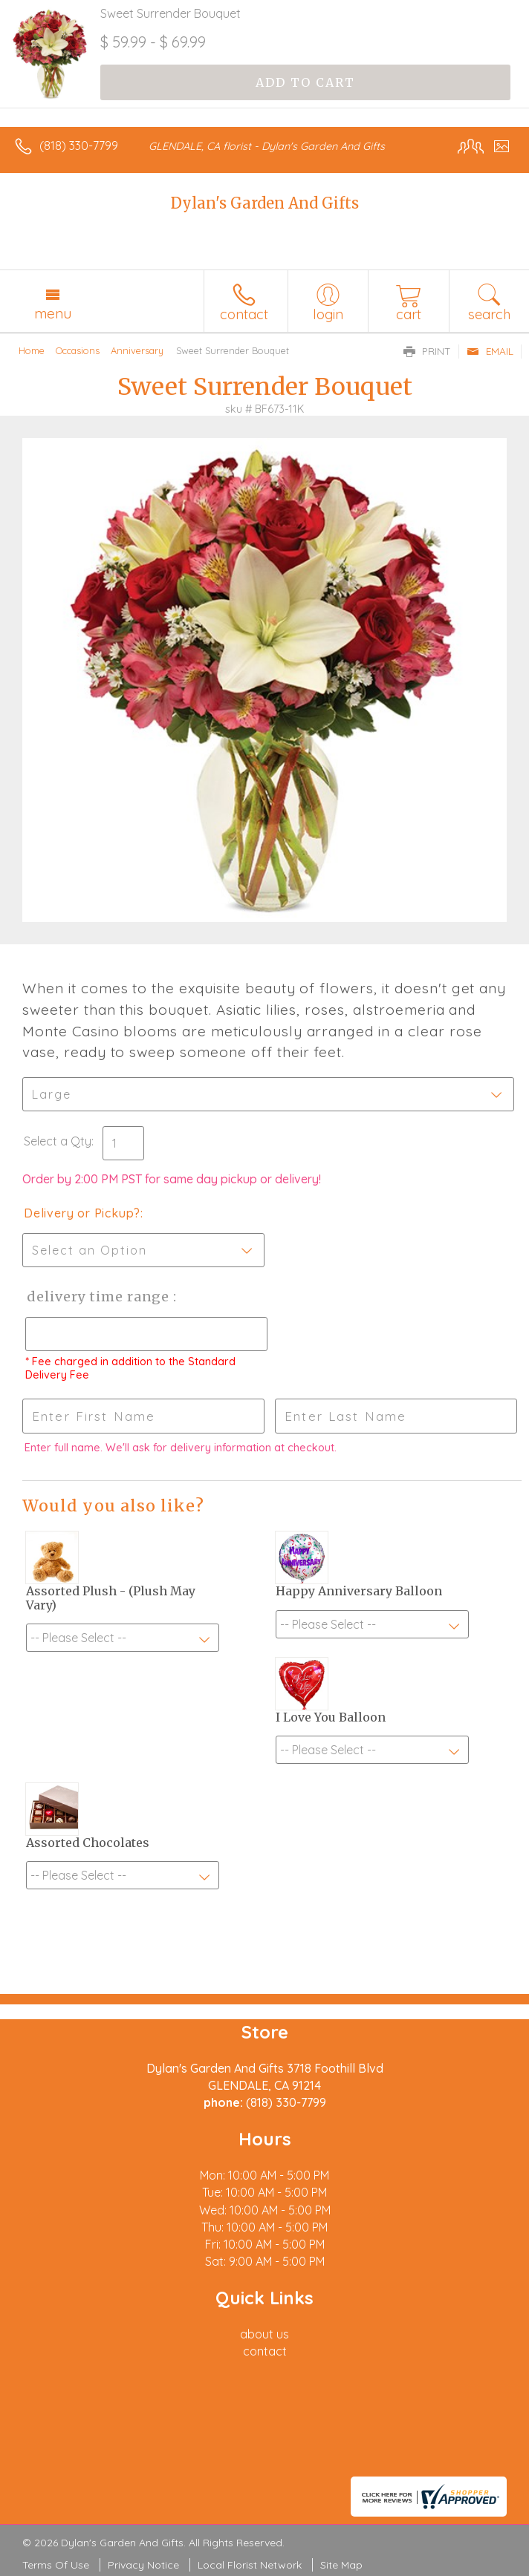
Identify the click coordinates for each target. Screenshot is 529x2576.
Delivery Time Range (97, 1296)
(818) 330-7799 (78, 145)
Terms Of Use (55, 2565)
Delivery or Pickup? (82, 1213)
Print (427, 351)
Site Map (341, 2565)
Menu (52, 313)
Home (32, 350)
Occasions (78, 350)
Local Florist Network (250, 2565)
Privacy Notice (143, 2565)
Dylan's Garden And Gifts (265, 203)
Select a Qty (57, 1141)
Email (490, 351)
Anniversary (137, 350)
